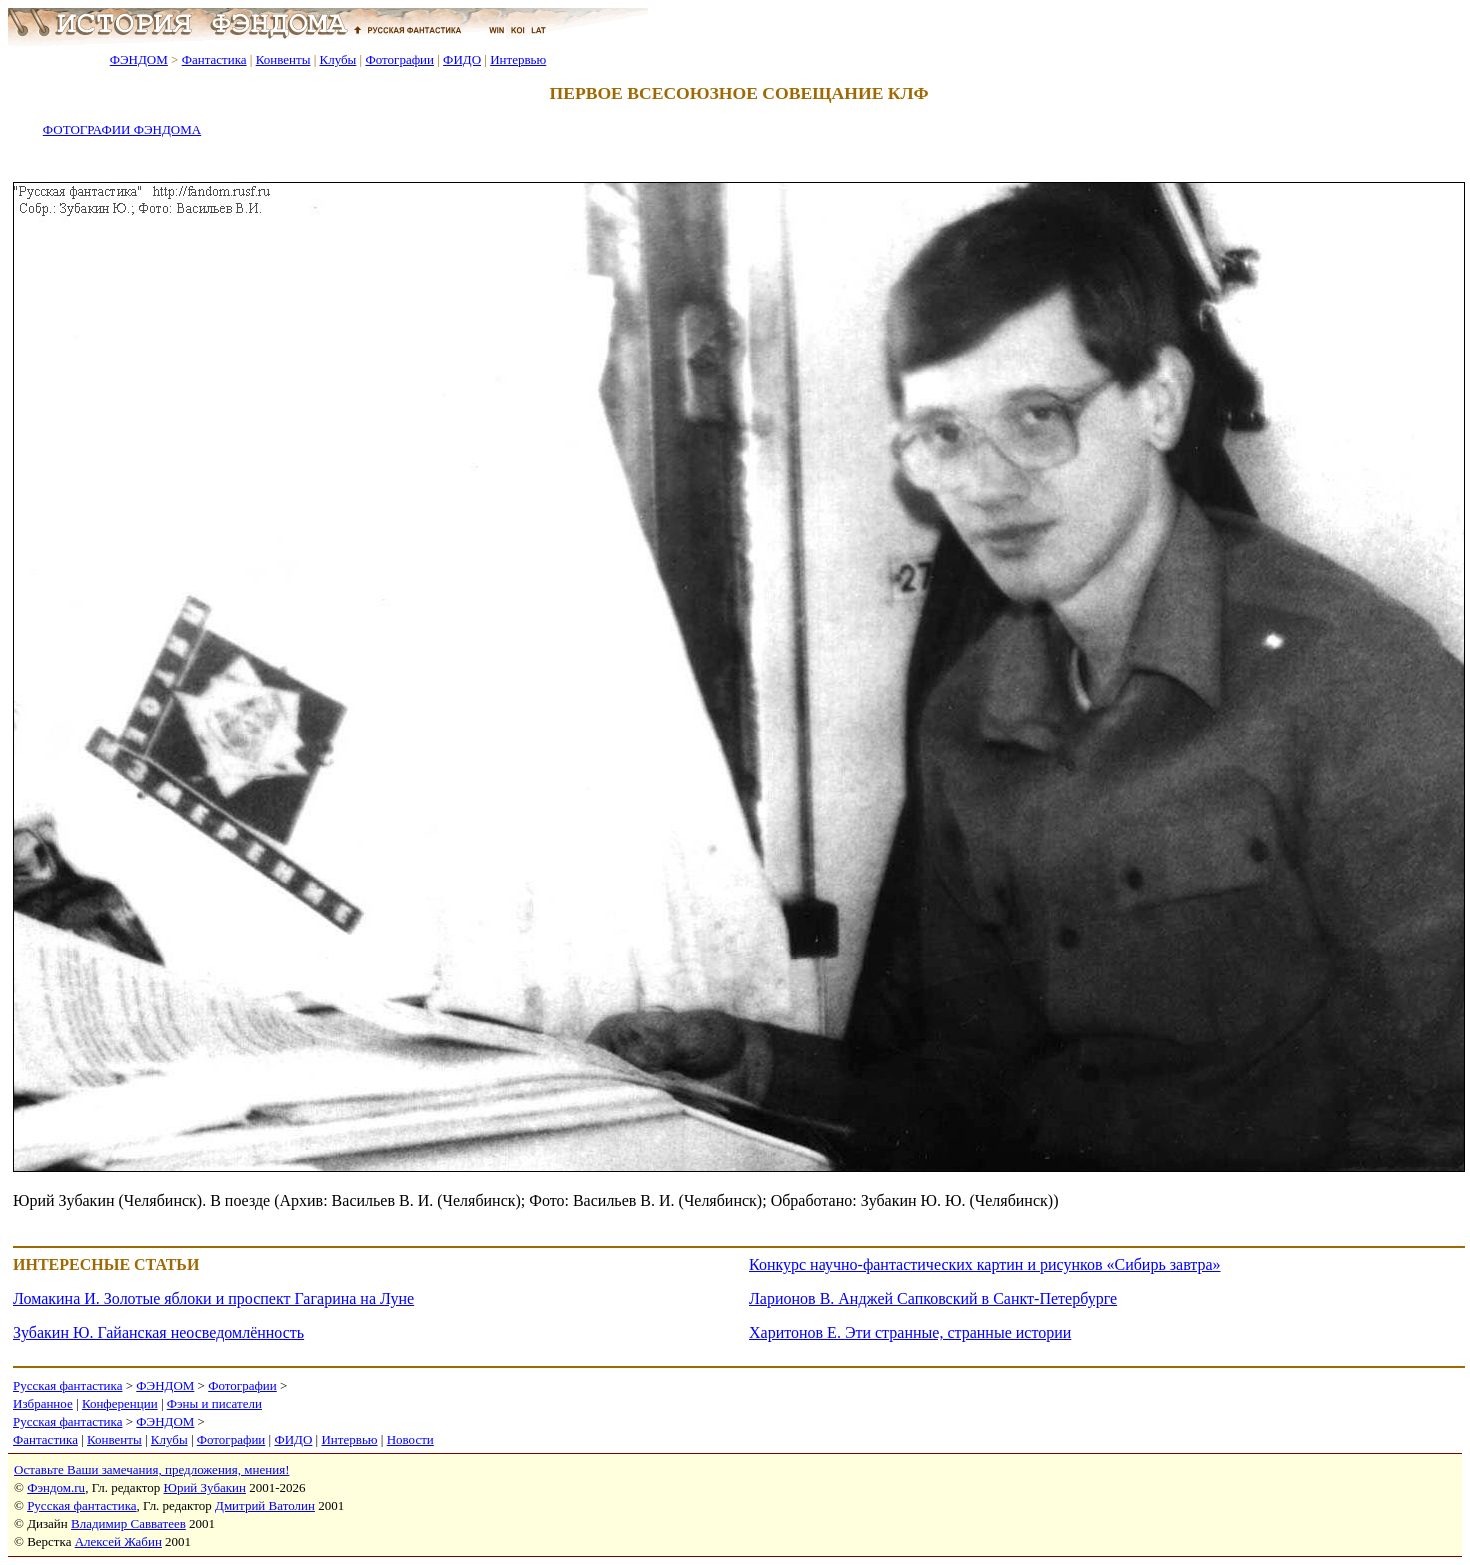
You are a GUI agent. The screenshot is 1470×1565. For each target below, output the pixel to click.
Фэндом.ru (56, 1487)
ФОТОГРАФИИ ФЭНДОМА (122, 129)
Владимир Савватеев (128, 1523)
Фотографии (399, 59)
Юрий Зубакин (205, 1487)
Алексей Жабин (118, 1541)
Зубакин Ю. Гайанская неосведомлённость (158, 1332)
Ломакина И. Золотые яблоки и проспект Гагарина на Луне (213, 1298)
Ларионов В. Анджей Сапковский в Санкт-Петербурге (933, 1298)
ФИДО (462, 59)
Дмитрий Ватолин (265, 1505)
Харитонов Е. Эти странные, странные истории (910, 1332)
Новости (410, 1439)
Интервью (518, 59)
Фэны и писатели (214, 1403)
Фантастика (214, 59)
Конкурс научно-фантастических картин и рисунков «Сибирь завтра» (985, 1264)
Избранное (43, 1403)
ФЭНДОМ (139, 59)
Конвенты (283, 59)
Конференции (120, 1403)
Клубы (337, 59)
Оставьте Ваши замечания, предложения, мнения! (151, 1469)
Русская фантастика (67, 1385)
